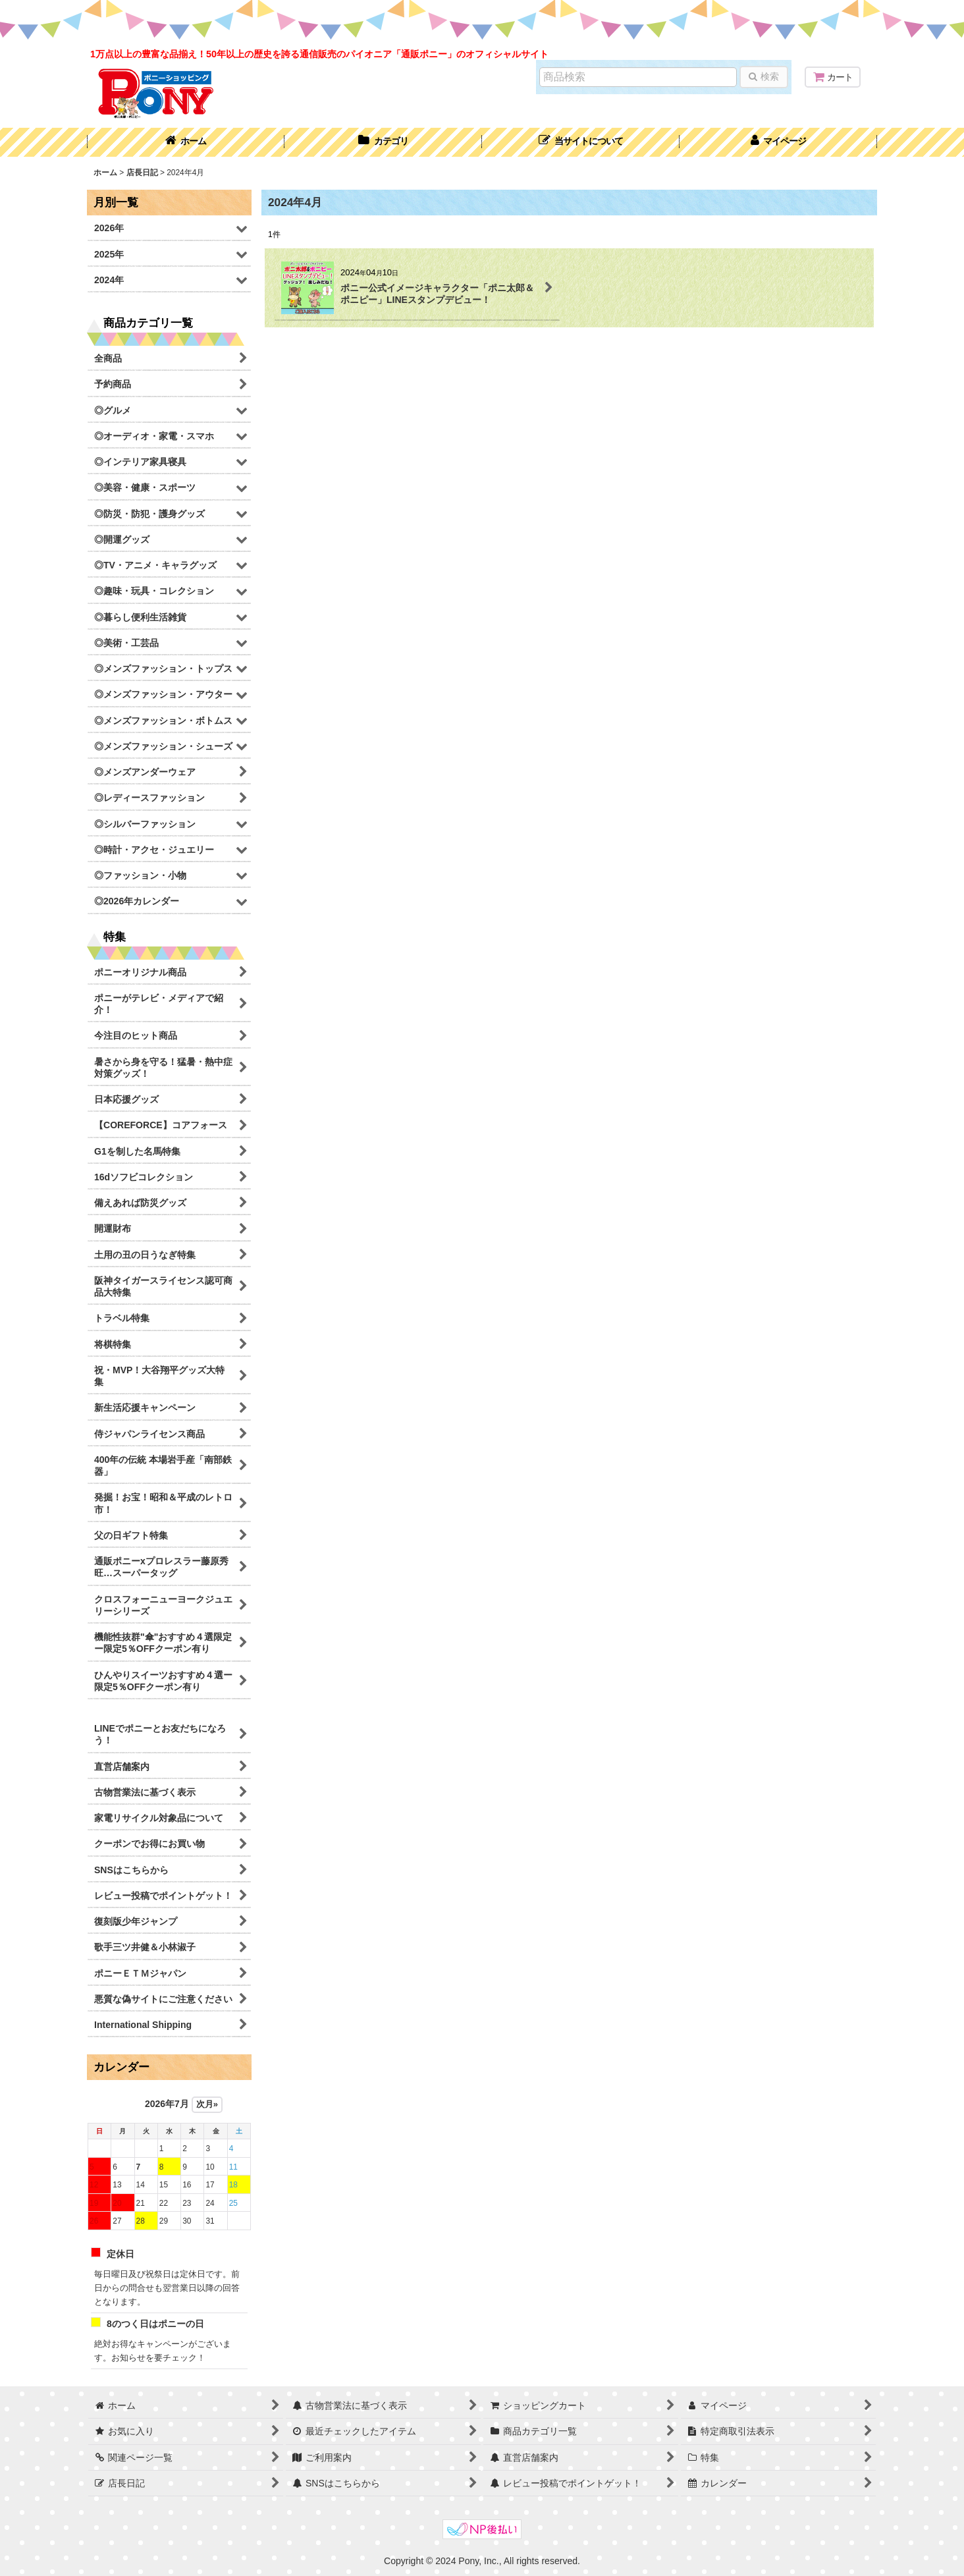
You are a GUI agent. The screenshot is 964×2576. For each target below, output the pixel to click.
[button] (581, 142)
